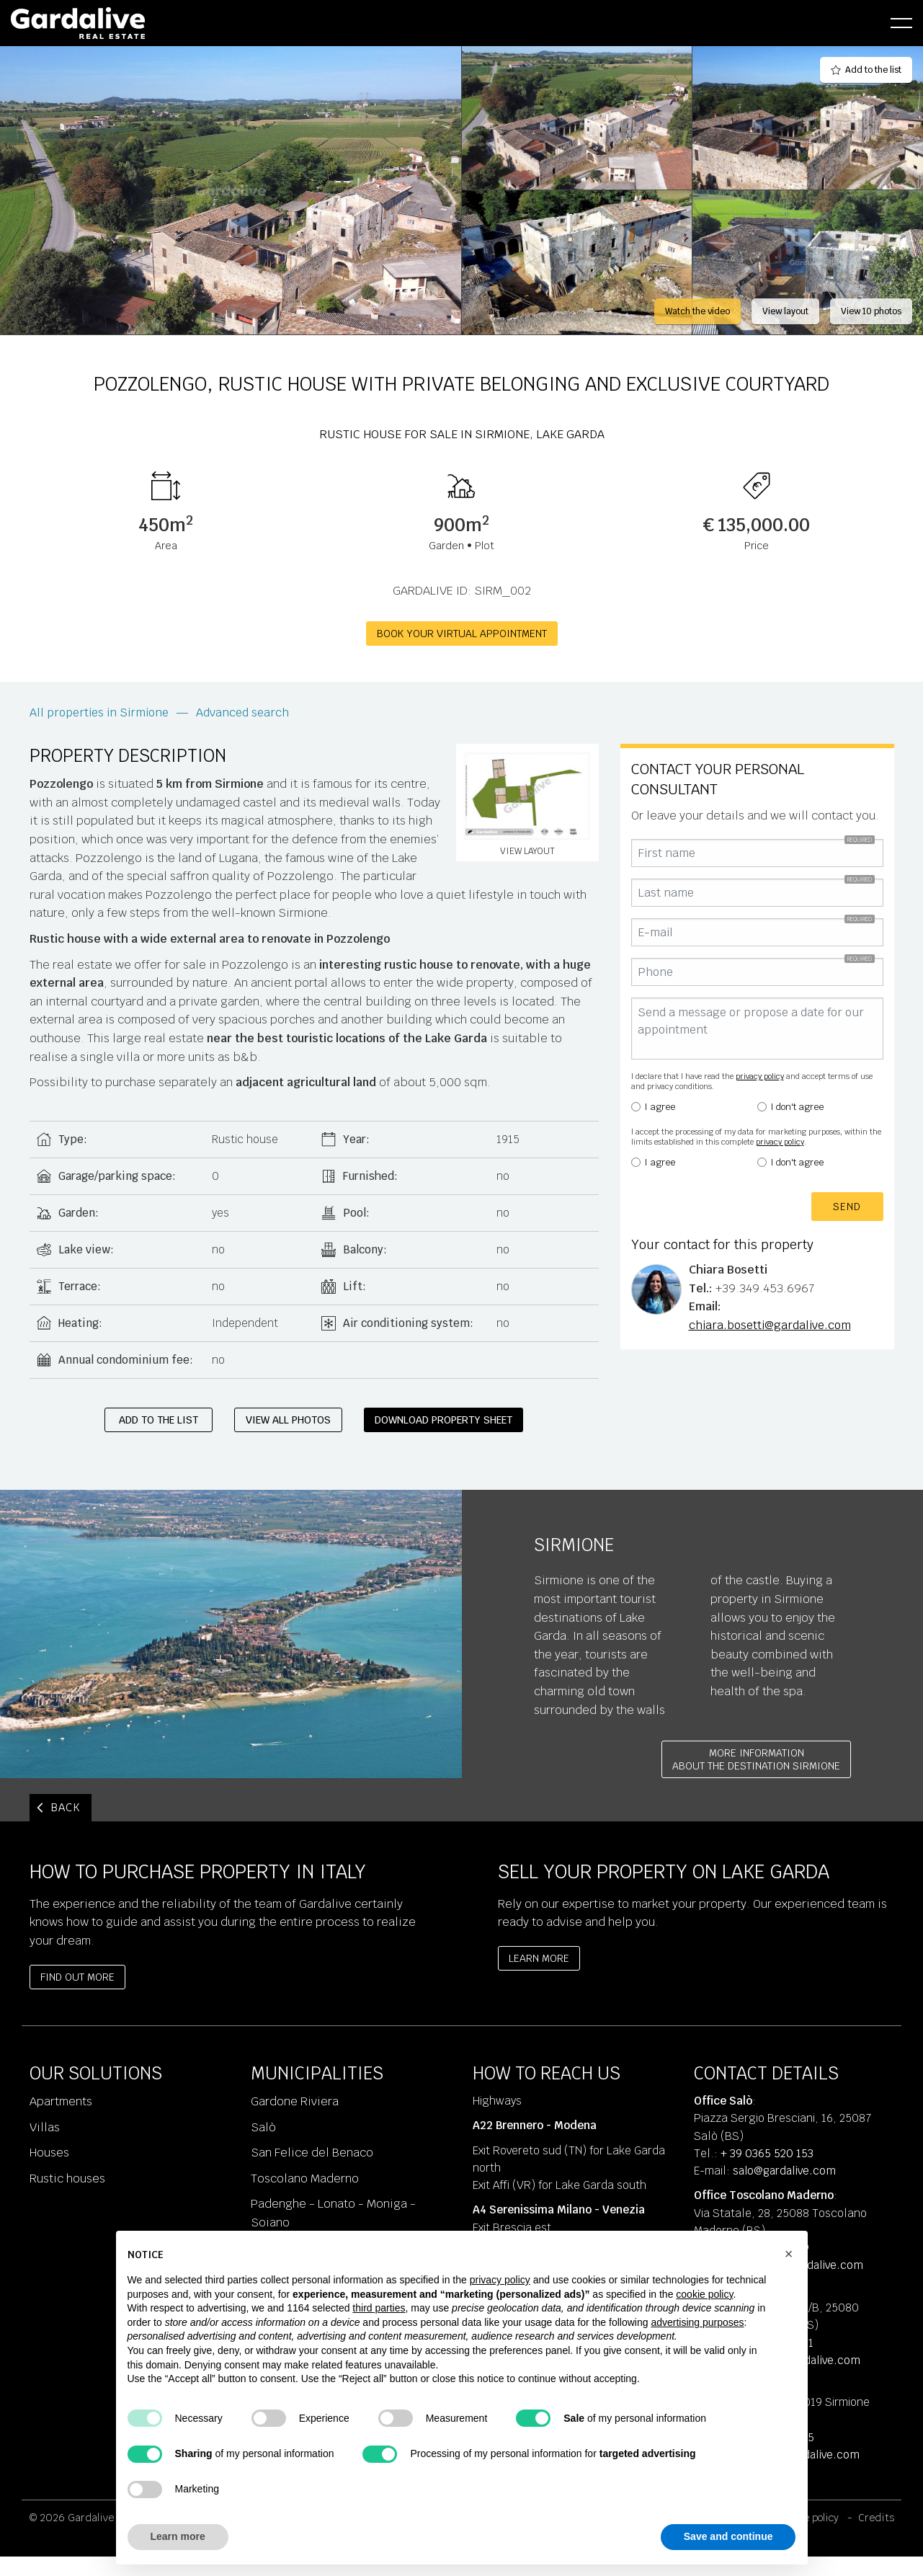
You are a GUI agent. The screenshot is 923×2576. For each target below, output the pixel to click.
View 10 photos (871, 311)
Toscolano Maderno (305, 2178)
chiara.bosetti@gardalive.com (770, 1325)
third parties (378, 2308)
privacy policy (760, 1076)
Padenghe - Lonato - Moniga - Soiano (333, 2213)
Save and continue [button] (728, 2536)
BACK (66, 1807)
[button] (789, 2253)
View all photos (288, 1419)
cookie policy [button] (704, 2294)
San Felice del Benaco (312, 2152)
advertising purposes (697, 2322)
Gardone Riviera (295, 2101)
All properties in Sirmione (99, 712)
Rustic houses (67, 2178)
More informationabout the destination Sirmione (756, 1759)
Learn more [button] (178, 2536)
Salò (263, 2127)
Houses (49, 2152)
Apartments (61, 2101)
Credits (876, 2537)
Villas (45, 2127)
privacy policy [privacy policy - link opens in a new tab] (500, 2280)
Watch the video (697, 311)
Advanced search (242, 712)
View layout (785, 311)
